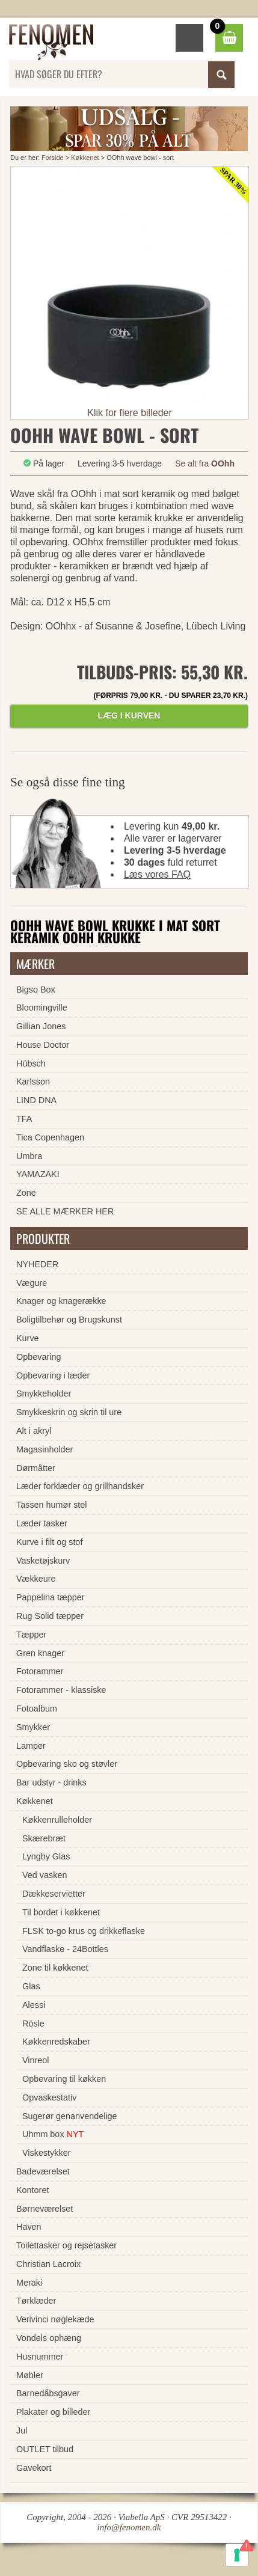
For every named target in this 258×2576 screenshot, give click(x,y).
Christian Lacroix (48, 2264)
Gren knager (40, 1653)
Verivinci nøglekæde (55, 2319)
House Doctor (42, 1045)
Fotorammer (39, 1671)
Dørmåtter (35, 1468)
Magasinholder (44, 1449)
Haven (28, 2227)
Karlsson (33, 1081)
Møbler (29, 2375)
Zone (26, 1193)
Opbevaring (38, 1357)
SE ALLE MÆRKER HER (65, 1211)
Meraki (29, 2282)
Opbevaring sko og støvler (66, 1764)
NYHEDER (37, 1264)
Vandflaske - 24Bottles (65, 1949)
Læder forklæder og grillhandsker (80, 1486)
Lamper (31, 1746)
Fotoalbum (36, 1708)
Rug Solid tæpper (50, 1616)
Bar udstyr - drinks (51, 1782)
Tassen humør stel (51, 1505)
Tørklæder (36, 2300)
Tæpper (31, 1634)
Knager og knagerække (61, 1301)
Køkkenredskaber (56, 2041)
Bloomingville (41, 1007)
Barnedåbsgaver (48, 2393)
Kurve (27, 1338)
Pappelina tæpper (50, 1597)
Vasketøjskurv (43, 1560)
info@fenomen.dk (129, 2527)
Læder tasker (41, 1523)
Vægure (31, 1283)
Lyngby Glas (46, 1856)
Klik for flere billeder (129, 413)
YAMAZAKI (38, 1174)
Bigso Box (35, 989)
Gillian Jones (41, 1026)
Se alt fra (205, 463)
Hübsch (31, 1063)
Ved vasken (44, 1875)
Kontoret (32, 2190)
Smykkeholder (43, 1393)
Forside (52, 157)
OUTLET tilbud (44, 2449)
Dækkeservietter (53, 1893)
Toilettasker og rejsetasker (66, 2245)
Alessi (33, 2005)
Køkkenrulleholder (57, 1820)
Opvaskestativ (49, 2097)
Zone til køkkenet (55, 1967)
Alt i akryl (33, 1431)
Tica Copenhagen (50, 1137)
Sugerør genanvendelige (69, 2116)
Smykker (33, 1727)
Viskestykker (46, 2153)
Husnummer (39, 2356)
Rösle (33, 2023)
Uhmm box (53, 2134)
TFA (24, 1119)
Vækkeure (36, 1578)
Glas (31, 1986)
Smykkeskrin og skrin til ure (68, 1412)
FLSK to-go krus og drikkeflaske (83, 1931)
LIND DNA (36, 1100)
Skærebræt (44, 1838)
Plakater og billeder (53, 2412)
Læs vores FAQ (157, 874)
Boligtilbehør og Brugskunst (69, 1319)
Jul (21, 2430)
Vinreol (35, 2060)
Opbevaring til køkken (64, 2079)
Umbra (29, 1156)
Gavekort (33, 2468)
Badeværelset (43, 2171)
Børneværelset (44, 2208)
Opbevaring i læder (53, 1375)
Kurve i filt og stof (49, 1542)
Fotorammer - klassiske (61, 1690)
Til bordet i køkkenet (61, 1912)
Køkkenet (85, 157)
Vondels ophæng (48, 2338)
